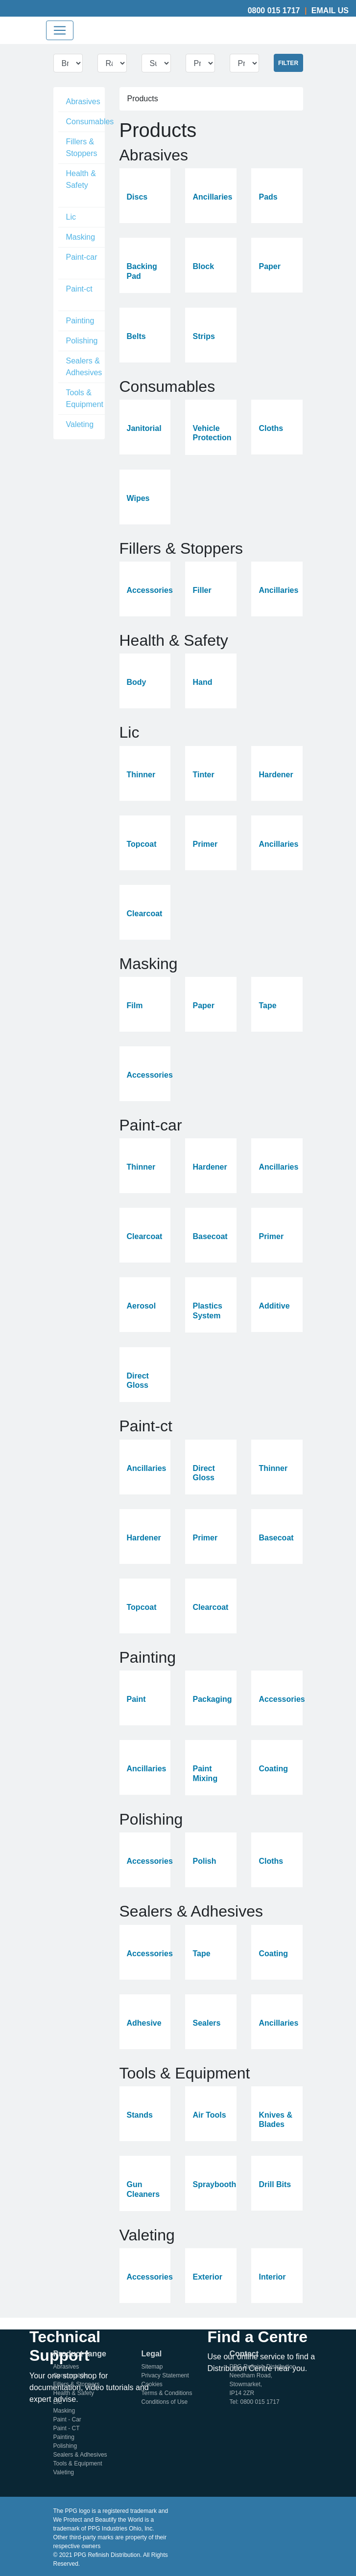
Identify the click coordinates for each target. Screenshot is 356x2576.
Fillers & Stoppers (81, 147)
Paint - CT (66, 2428)
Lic (71, 217)
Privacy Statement (165, 2375)
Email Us (330, 10)
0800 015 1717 (274, 10)
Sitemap (152, 2366)
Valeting (80, 424)
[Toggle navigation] (59, 30)
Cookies (152, 2384)
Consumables (90, 121)
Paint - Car (67, 2419)
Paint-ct (79, 289)
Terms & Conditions (167, 2393)
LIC (58, 2401)
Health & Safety (81, 179)
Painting (80, 320)
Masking (80, 237)
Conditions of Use (165, 2401)
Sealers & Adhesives (84, 367)
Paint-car (81, 257)
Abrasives (83, 101)
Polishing (82, 341)
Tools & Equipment (85, 398)
